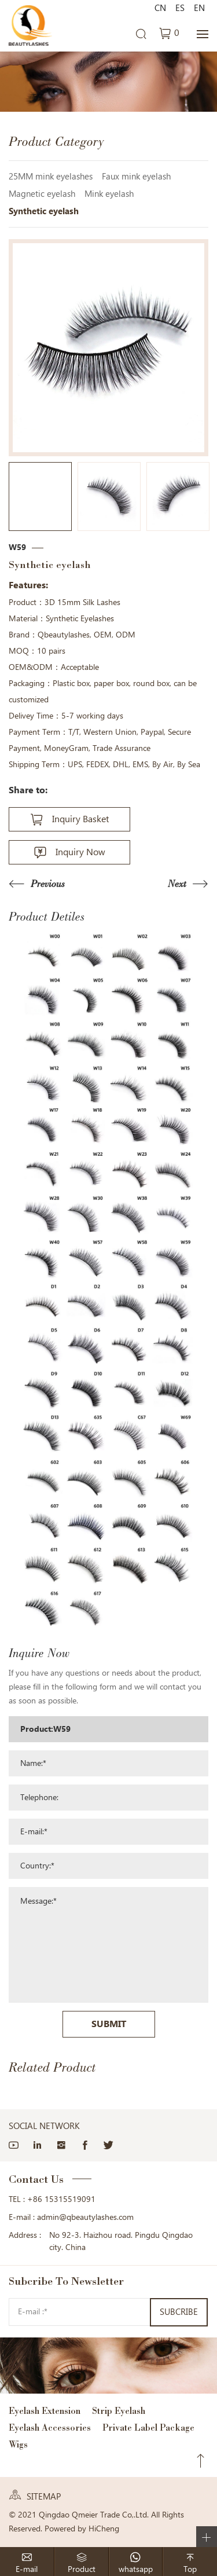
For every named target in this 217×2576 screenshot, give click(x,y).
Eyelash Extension (44, 2410)
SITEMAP (44, 2496)
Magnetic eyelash (42, 194)
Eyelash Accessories (50, 2427)
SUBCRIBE (179, 2312)
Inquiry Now (80, 852)
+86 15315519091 (61, 2199)
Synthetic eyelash (44, 211)
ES (180, 8)
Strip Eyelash (118, 2410)
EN (199, 8)
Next (177, 884)
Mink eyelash (109, 194)
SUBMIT (108, 2023)
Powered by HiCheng (82, 2528)
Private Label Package (148, 2427)
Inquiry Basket (80, 819)
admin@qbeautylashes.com (85, 2217)
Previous (48, 884)
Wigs (18, 2444)
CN (160, 8)
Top (200, 2460)
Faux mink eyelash (136, 176)
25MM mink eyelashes (51, 176)
